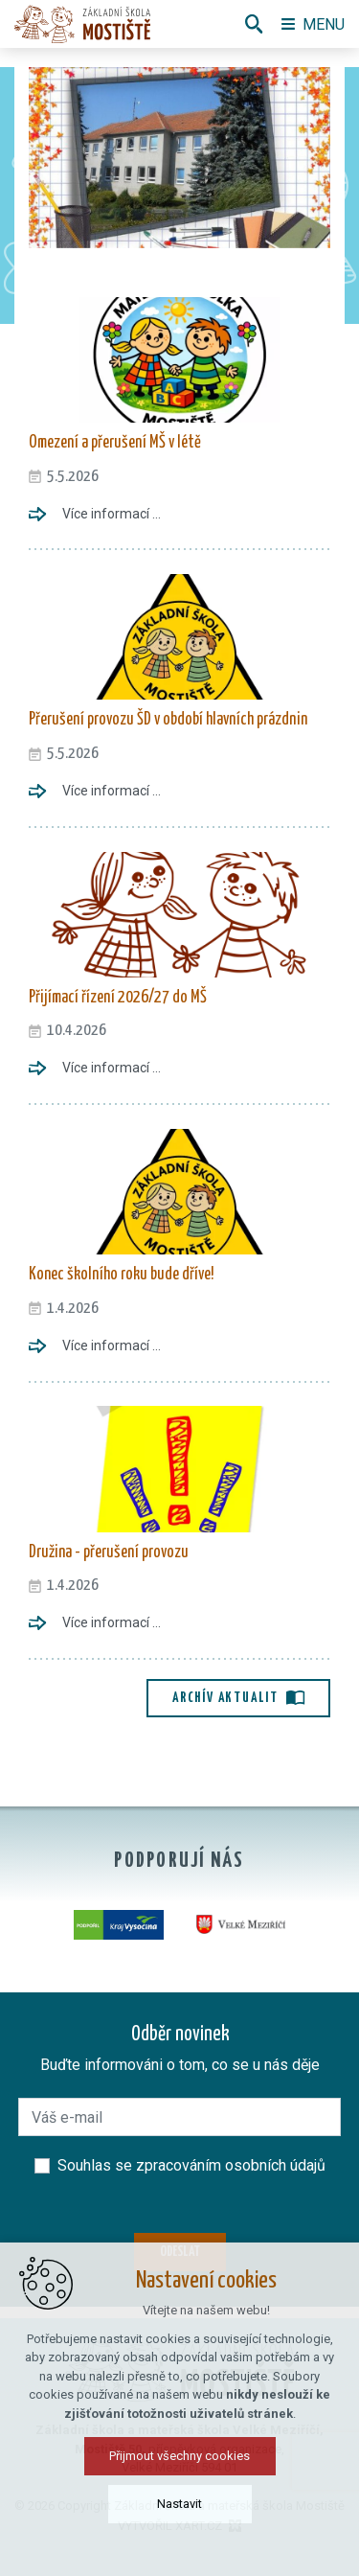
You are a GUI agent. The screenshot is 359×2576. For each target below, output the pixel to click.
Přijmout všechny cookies (179, 2456)
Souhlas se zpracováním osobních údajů (191, 2165)
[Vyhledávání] (253, 24)
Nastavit (179, 2503)
